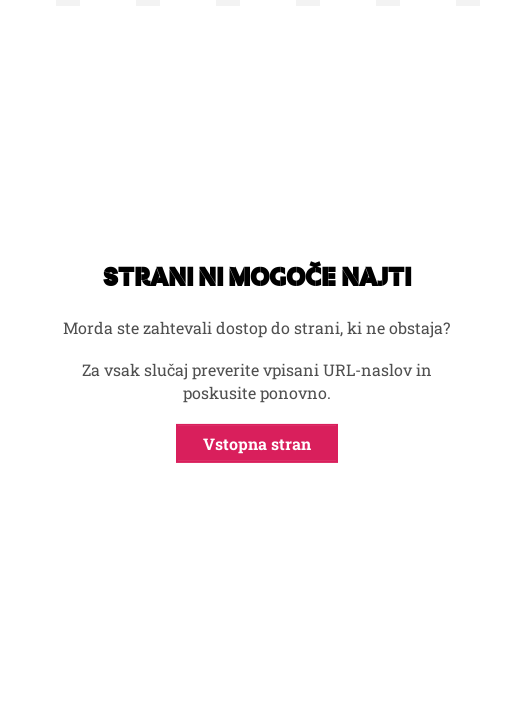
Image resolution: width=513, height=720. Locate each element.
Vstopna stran (257, 443)
